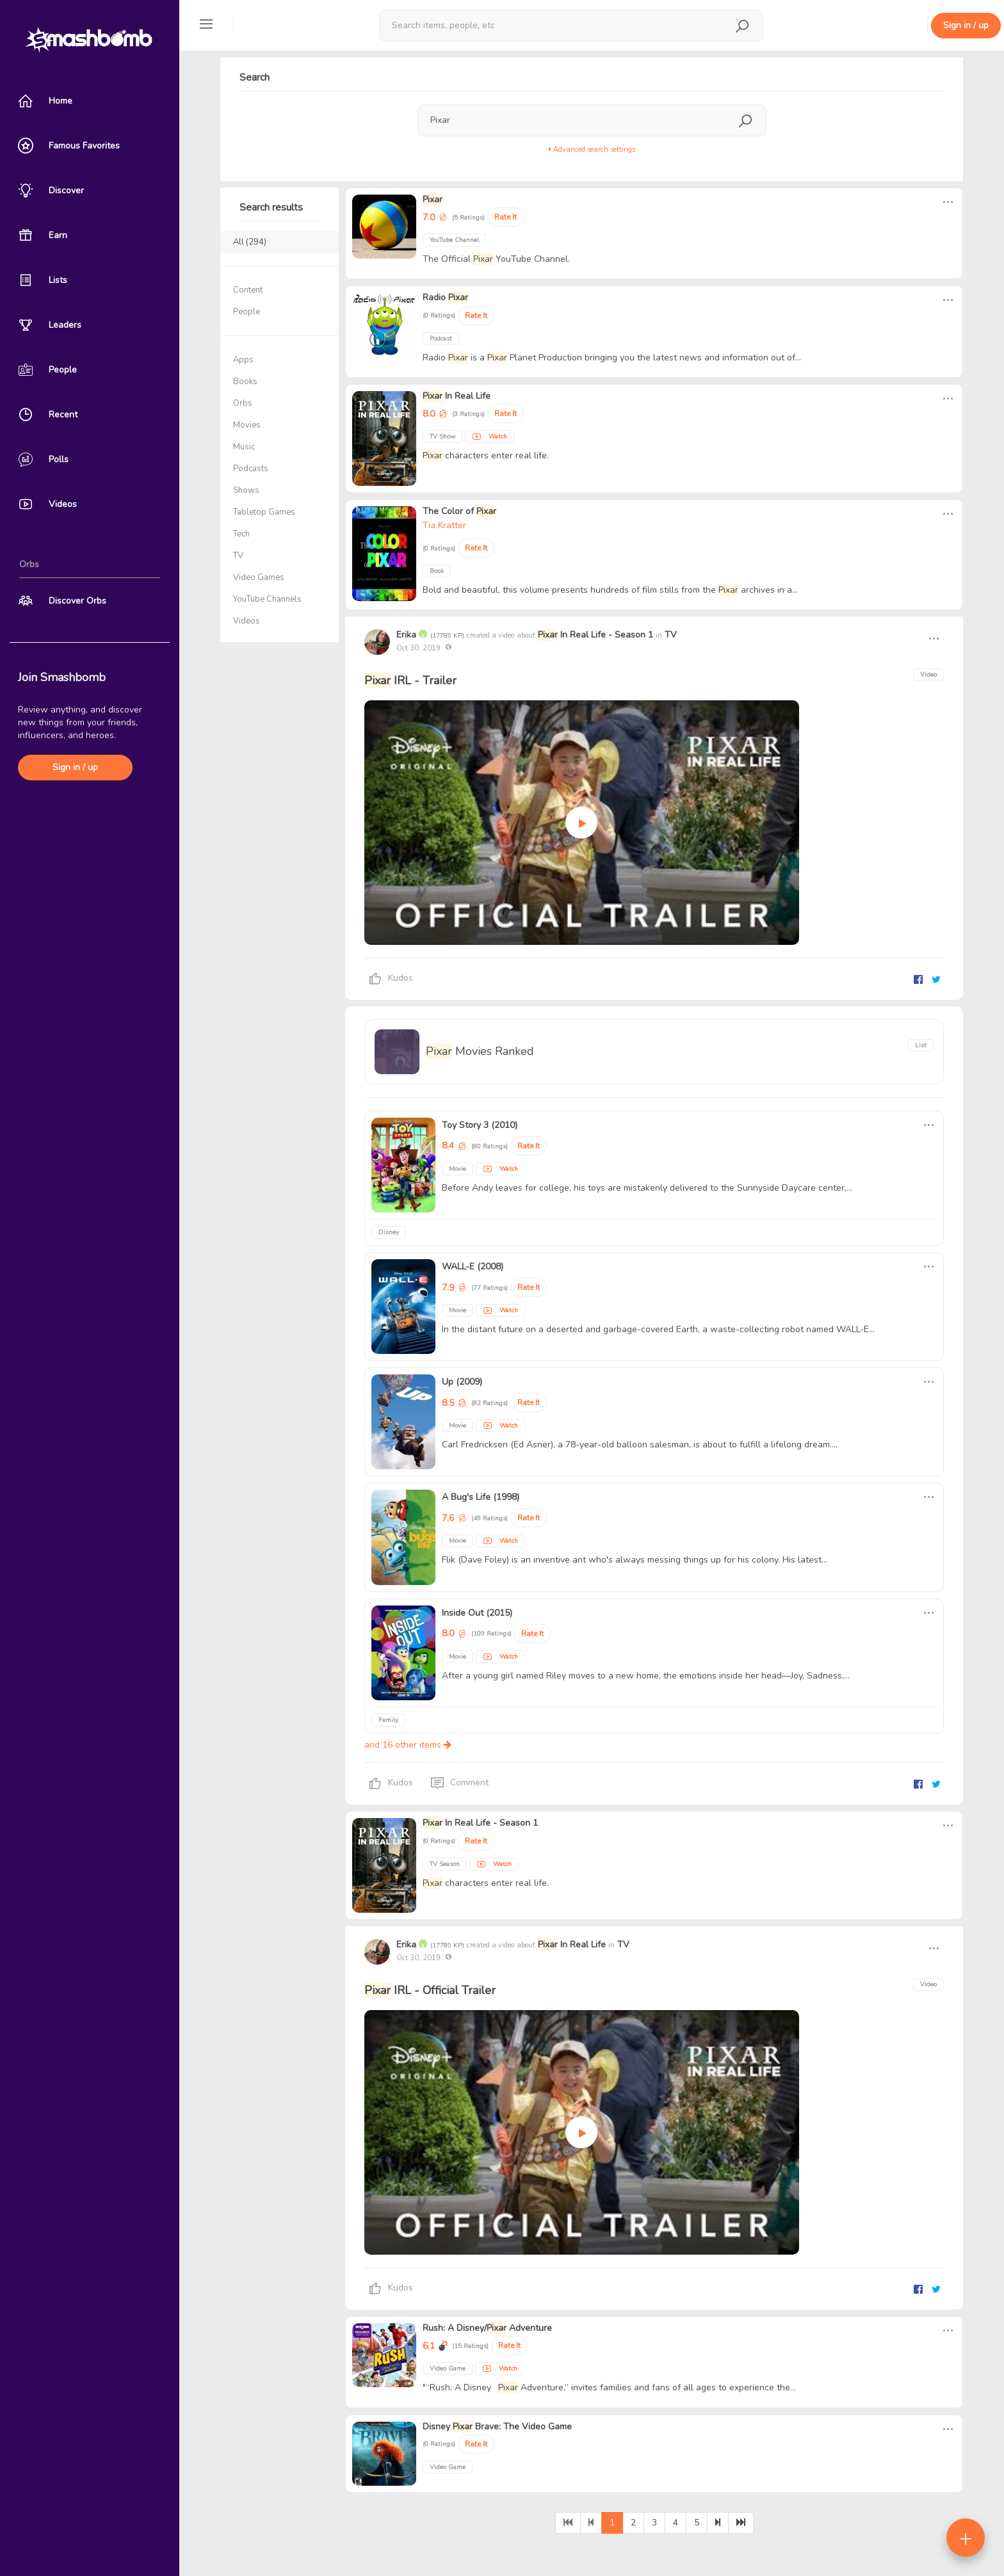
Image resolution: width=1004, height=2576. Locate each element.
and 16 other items (407, 1745)
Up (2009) (462, 1382)
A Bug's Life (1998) (480, 1497)
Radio (445, 297)
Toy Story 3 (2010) (479, 1125)
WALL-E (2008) (472, 1266)
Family (388, 1720)
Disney (388, 1232)
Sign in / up (75, 767)
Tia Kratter (444, 525)
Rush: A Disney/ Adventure (487, 2328)
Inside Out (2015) (477, 1613)
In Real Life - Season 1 (595, 635)
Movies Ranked (480, 1051)
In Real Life (456, 396)
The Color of (459, 511)
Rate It (505, 217)
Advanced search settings (592, 149)
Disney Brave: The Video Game (497, 2426)
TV (671, 635)
